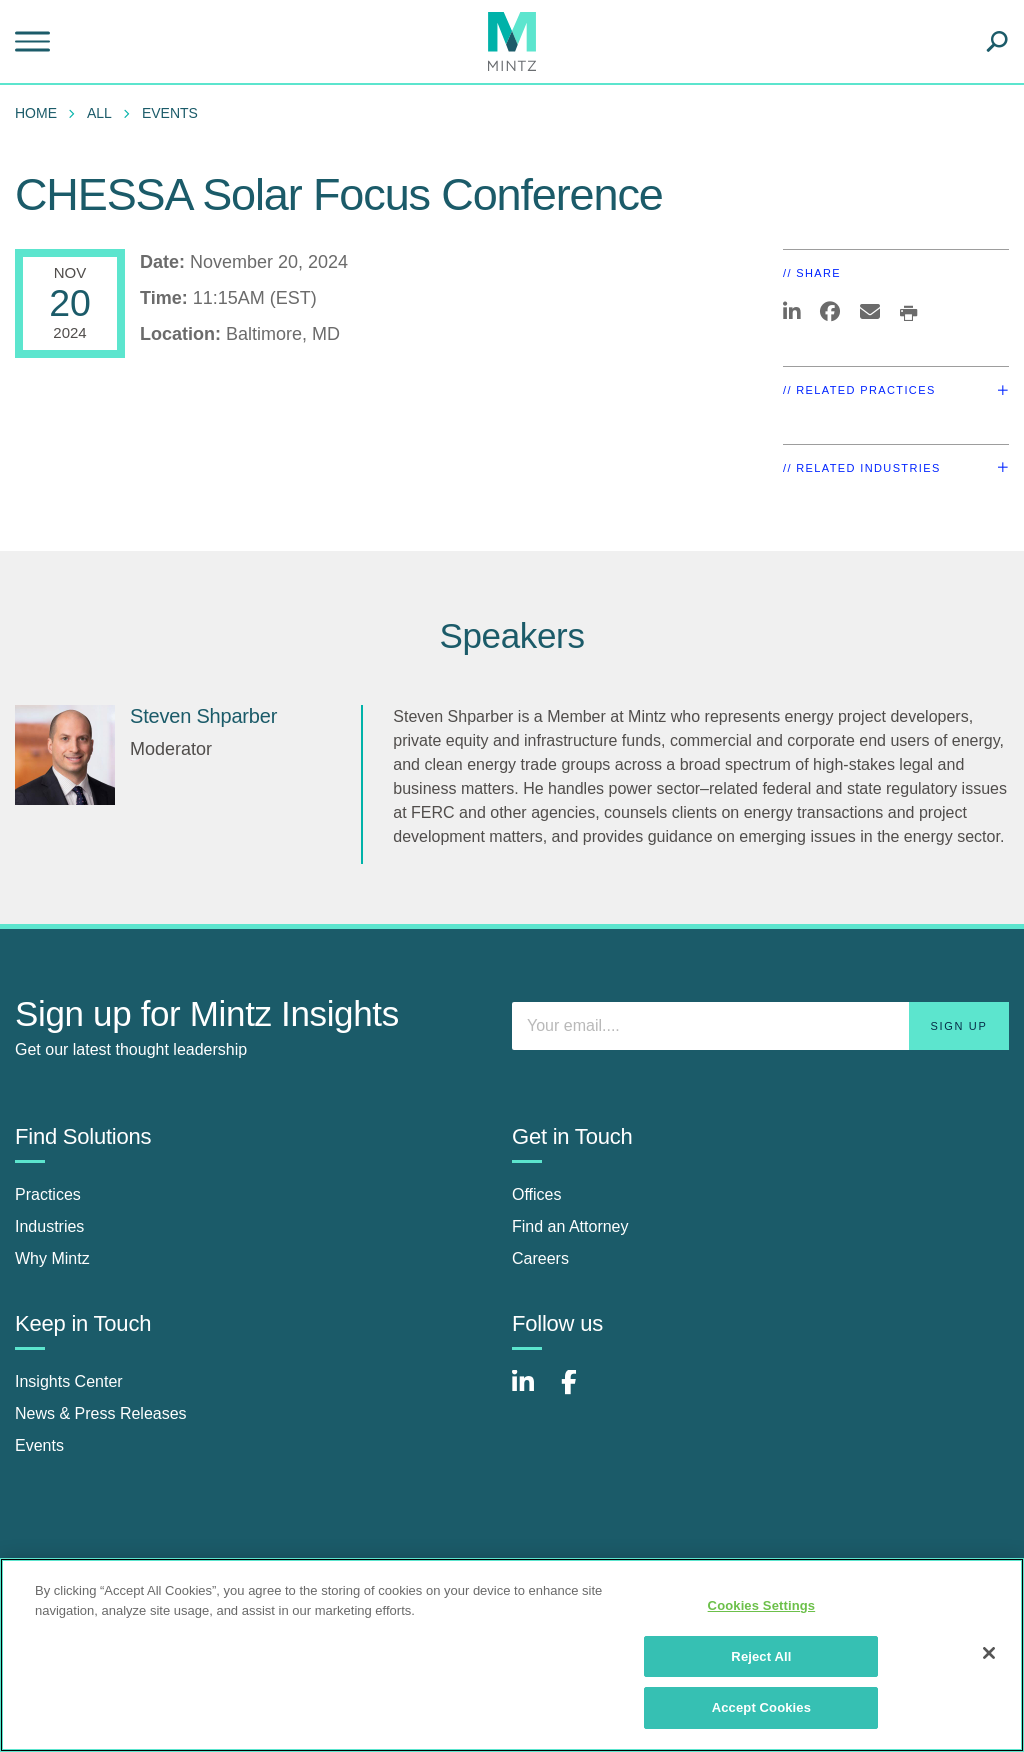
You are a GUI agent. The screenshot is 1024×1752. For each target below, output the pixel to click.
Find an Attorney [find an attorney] (570, 1226)
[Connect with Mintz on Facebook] (581, 1392)
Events (170, 113)
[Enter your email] (760, 1026)
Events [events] (39, 1445)
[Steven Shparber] (65, 755)
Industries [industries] (49, 1226)
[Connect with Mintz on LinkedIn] (532, 1392)
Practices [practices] (48, 1194)
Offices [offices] (537, 1194)
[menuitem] (41, 113)
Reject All (761, 1656)
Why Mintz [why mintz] (52, 1258)
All (99, 113)
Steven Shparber (203, 716)
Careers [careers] (540, 1258)
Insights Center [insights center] (69, 1381)
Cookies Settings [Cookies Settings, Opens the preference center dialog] (762, 1605)
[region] (512, 1655)
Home (36, 113)
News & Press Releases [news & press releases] (101, 1413)
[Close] (989, 1653)
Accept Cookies (761, 1707)
